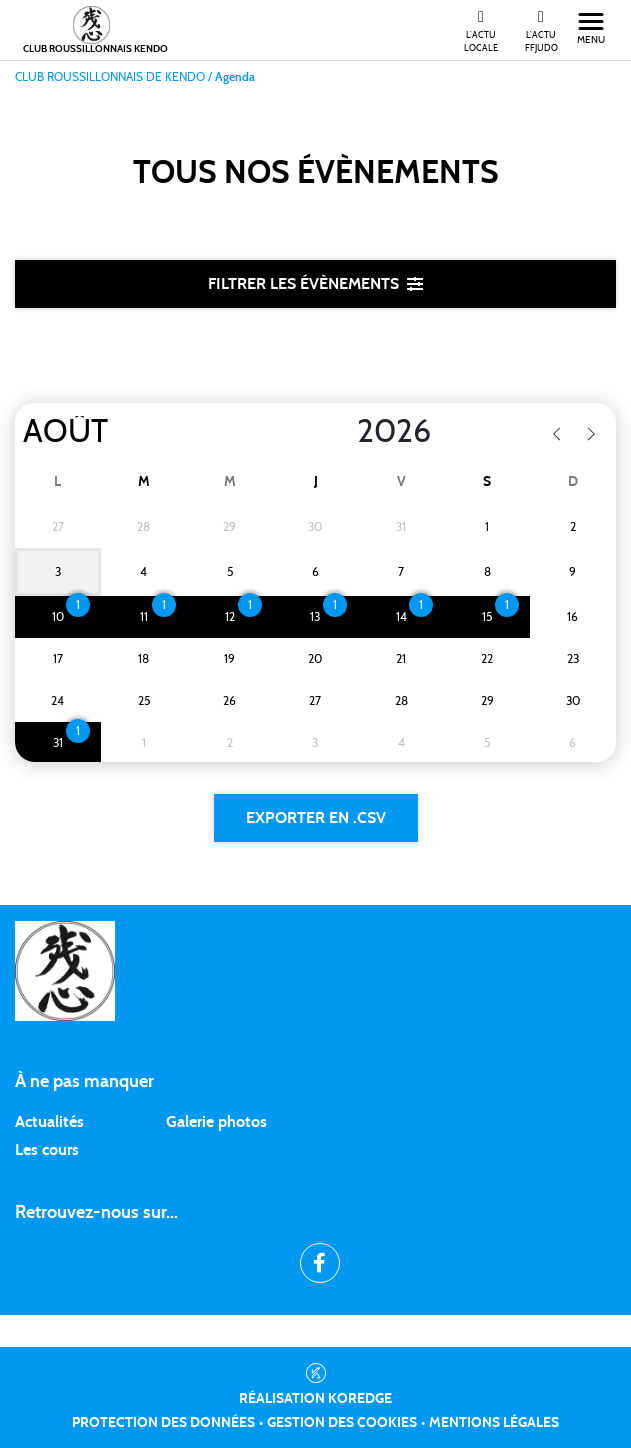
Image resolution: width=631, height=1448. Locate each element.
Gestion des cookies (342, 1423)
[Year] (341, 432)
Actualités (49, 1122)
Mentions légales (494, 1423)
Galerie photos (216, 1122)
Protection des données (163, 1423)
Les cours (47, 1150)
